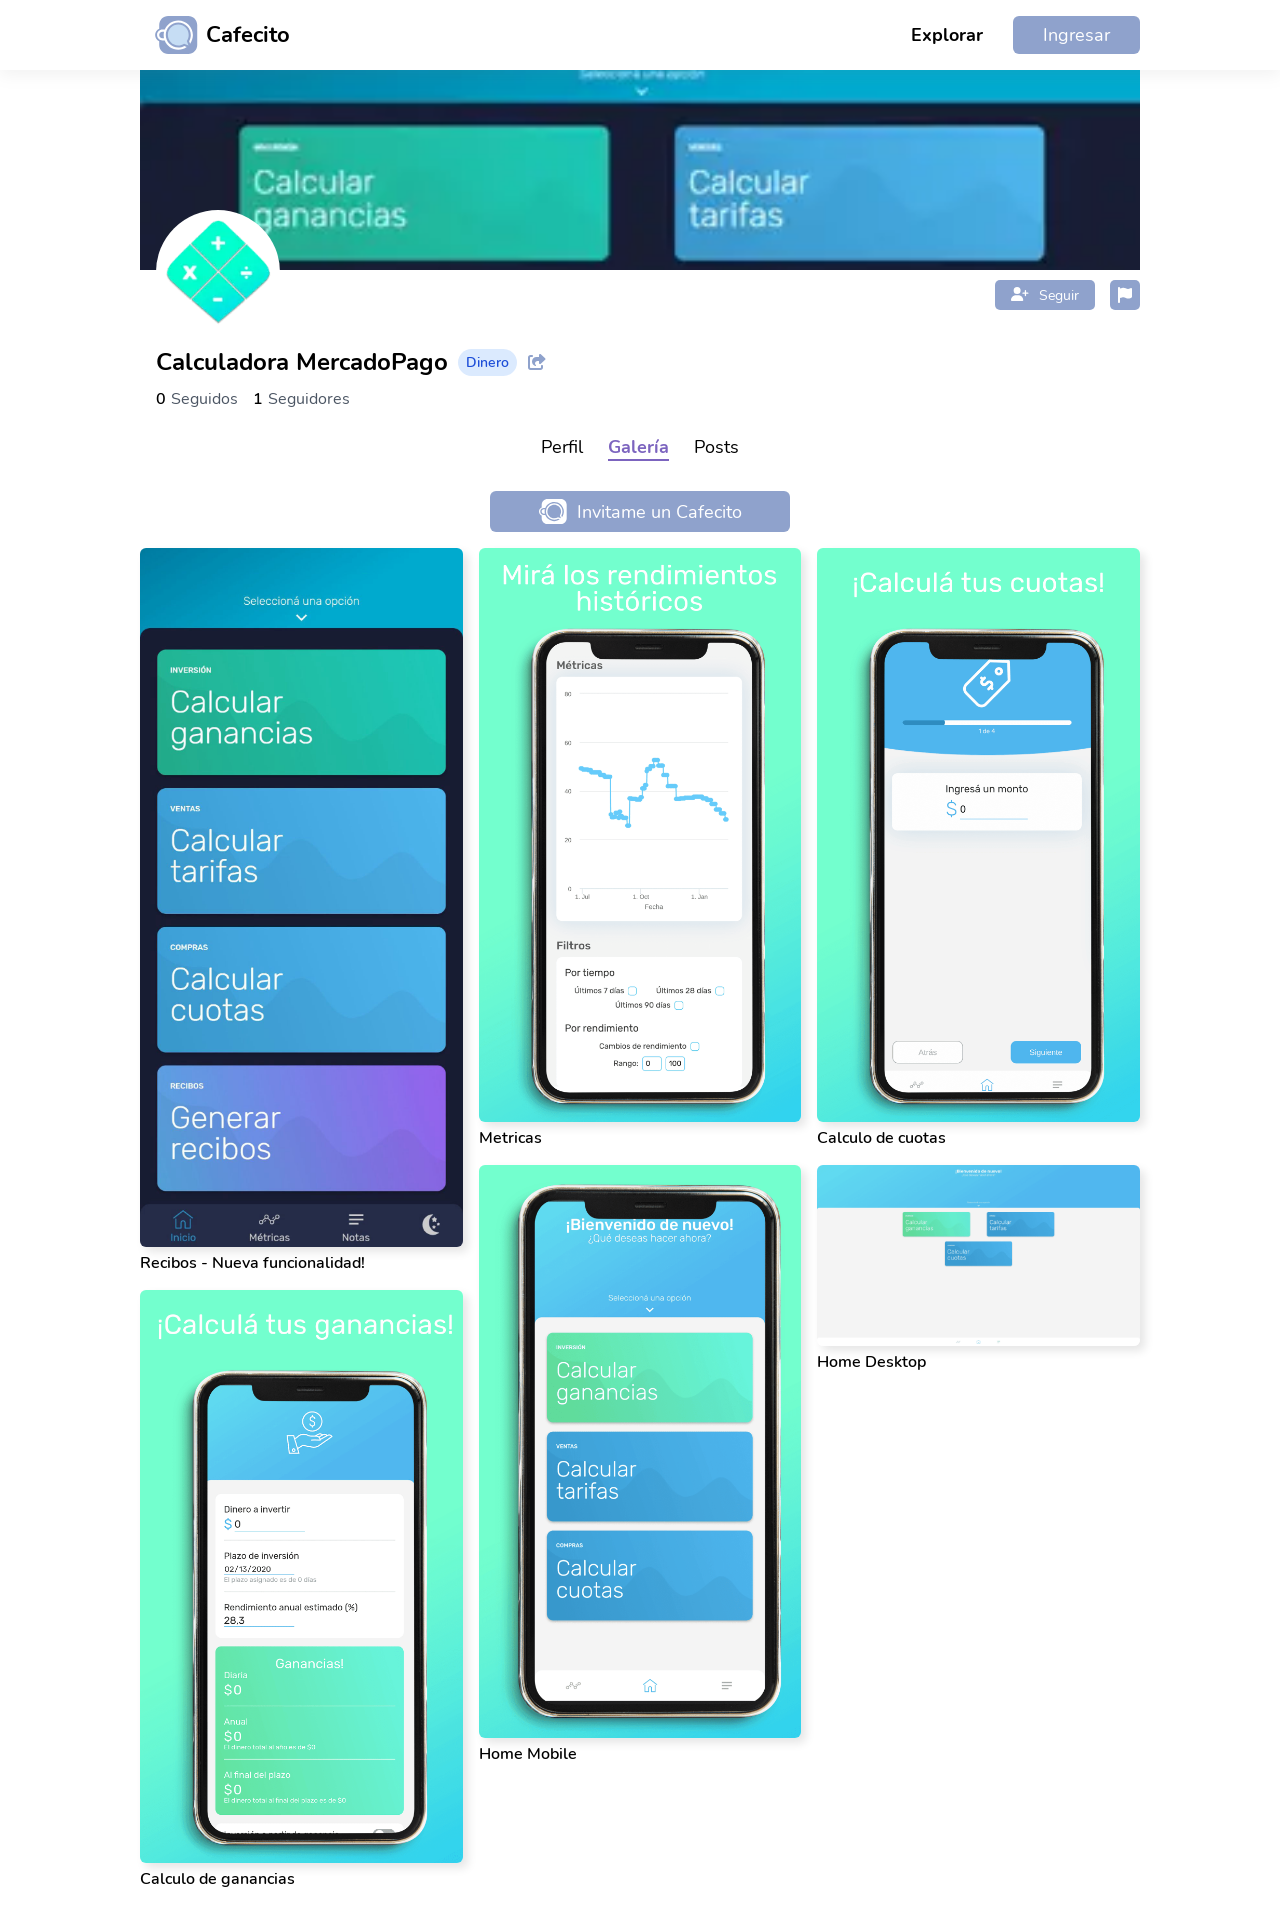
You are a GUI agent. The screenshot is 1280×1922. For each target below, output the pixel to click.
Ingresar (1076, 35)
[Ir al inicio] (215, 35)
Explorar (947, 35)
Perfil (562, 447)
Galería (638, 447)
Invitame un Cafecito (640, 511)
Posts (716, 447)
